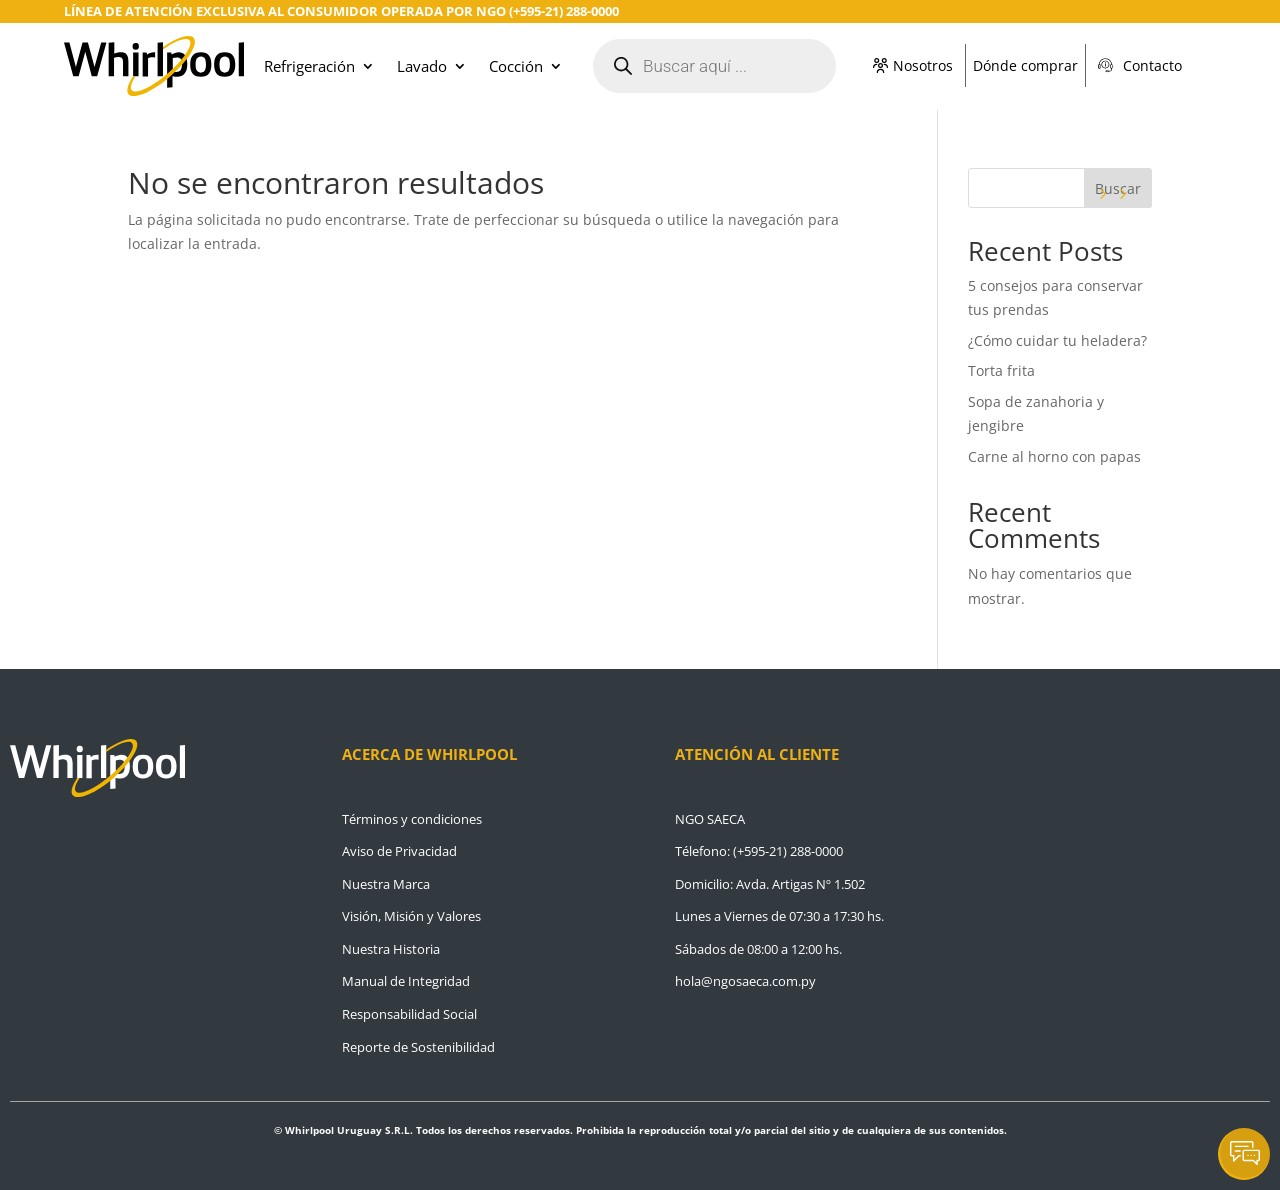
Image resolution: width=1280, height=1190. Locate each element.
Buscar (1118, 188)
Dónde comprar (1025, 65)
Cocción (516, 66)
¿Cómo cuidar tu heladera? (1059, 340)
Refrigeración (309, 66)
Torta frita (1001, 370)
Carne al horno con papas (1054, 456)
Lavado (422, 66)
